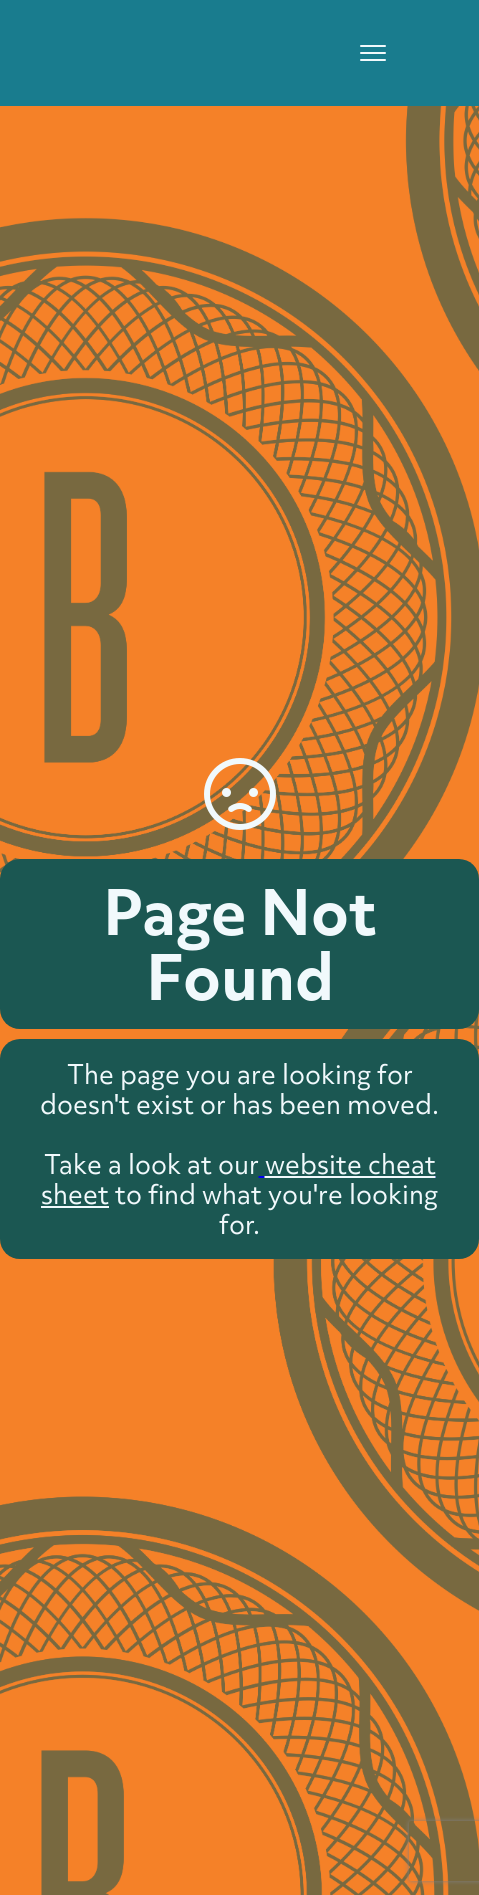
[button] (364, 53)
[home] (132, 30)
